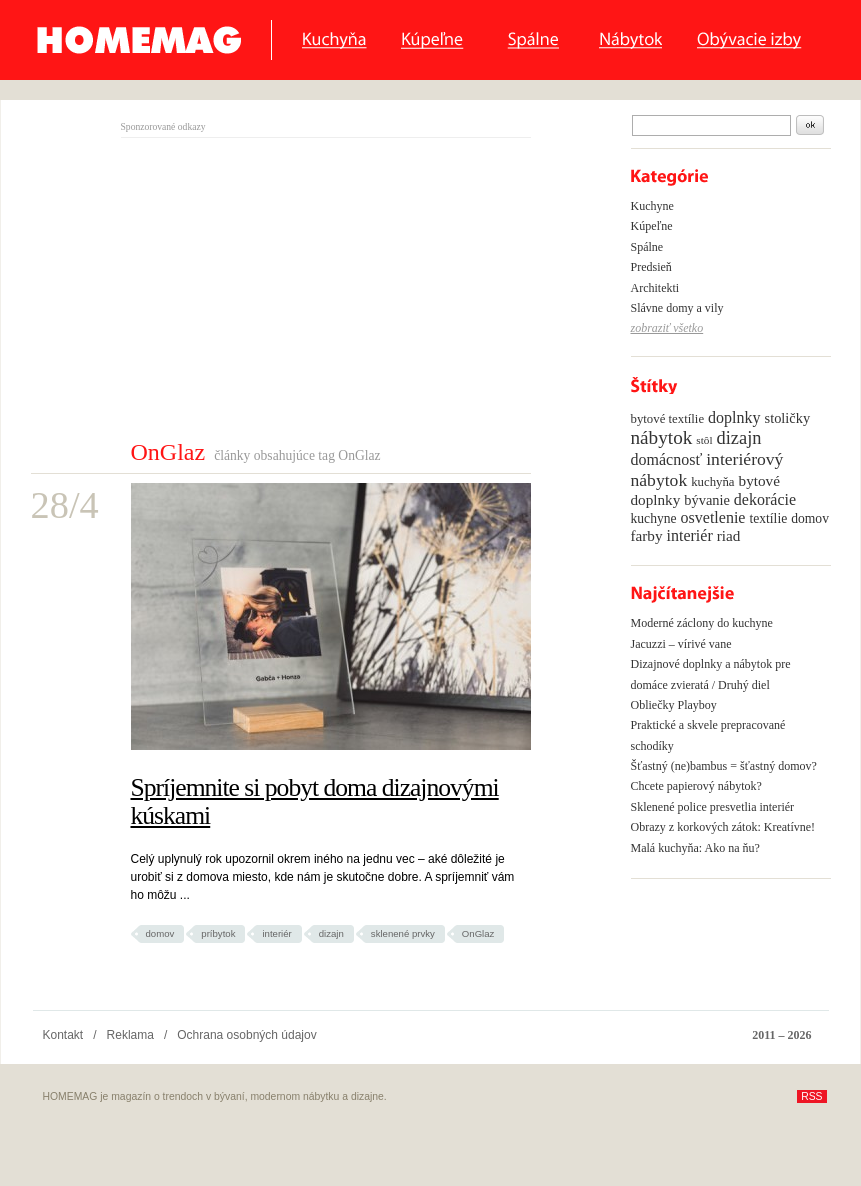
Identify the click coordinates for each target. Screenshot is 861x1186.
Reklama (130, 1035)
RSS (811, 1096)
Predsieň (651, 267)
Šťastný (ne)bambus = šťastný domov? (724, 766)
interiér (276, 933)
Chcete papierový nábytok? (696, 786)
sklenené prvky (403, 933)
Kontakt (63, 1035)
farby (647, 535)
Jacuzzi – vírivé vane (681, 644)
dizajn (331, 933)
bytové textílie (668, 419)
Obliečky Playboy (674, 705)
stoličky (788, 418)
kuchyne (654, 518)
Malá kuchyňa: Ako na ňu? (695, 848)
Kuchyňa (334, 40)
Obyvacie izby (754, 40)
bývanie (707, 500)
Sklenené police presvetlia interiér (713, 807)
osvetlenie (713, 517)
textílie (768, 518)
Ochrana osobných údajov (246, 1035)
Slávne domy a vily (677, 308)
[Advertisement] (289, 288)
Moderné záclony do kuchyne (702, 623)
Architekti (655, 288)
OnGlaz (478, 933)
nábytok (662, 437)
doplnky (734, 417)
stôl (704, 440)
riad (729, 535)
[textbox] (711, 125)
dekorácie (765, 499)
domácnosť (667, 459)
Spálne (536, 40)
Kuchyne (652, 206)
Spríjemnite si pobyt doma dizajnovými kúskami (315, 801)
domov (160, 933)
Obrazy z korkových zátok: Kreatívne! (723, 827)
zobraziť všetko (667, 328)
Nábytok (630, 40)
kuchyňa (712, 482)
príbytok (218, 933)
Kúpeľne (437, 40)
